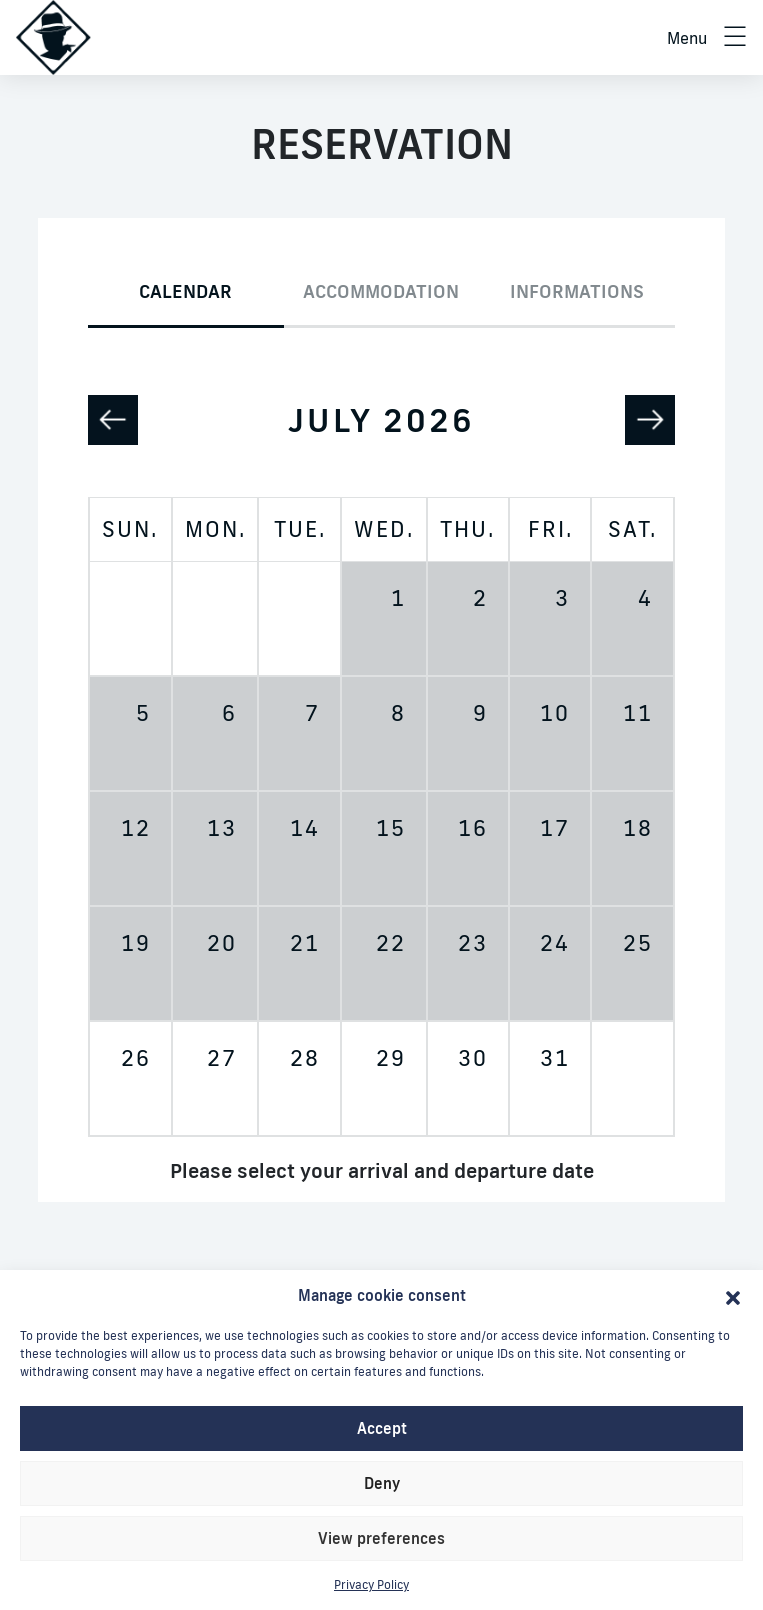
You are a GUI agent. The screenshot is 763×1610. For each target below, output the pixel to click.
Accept (382, 1428)
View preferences (381, 1538)
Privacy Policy (371, 1584)
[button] (733, 1296)
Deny (382, 1483)
